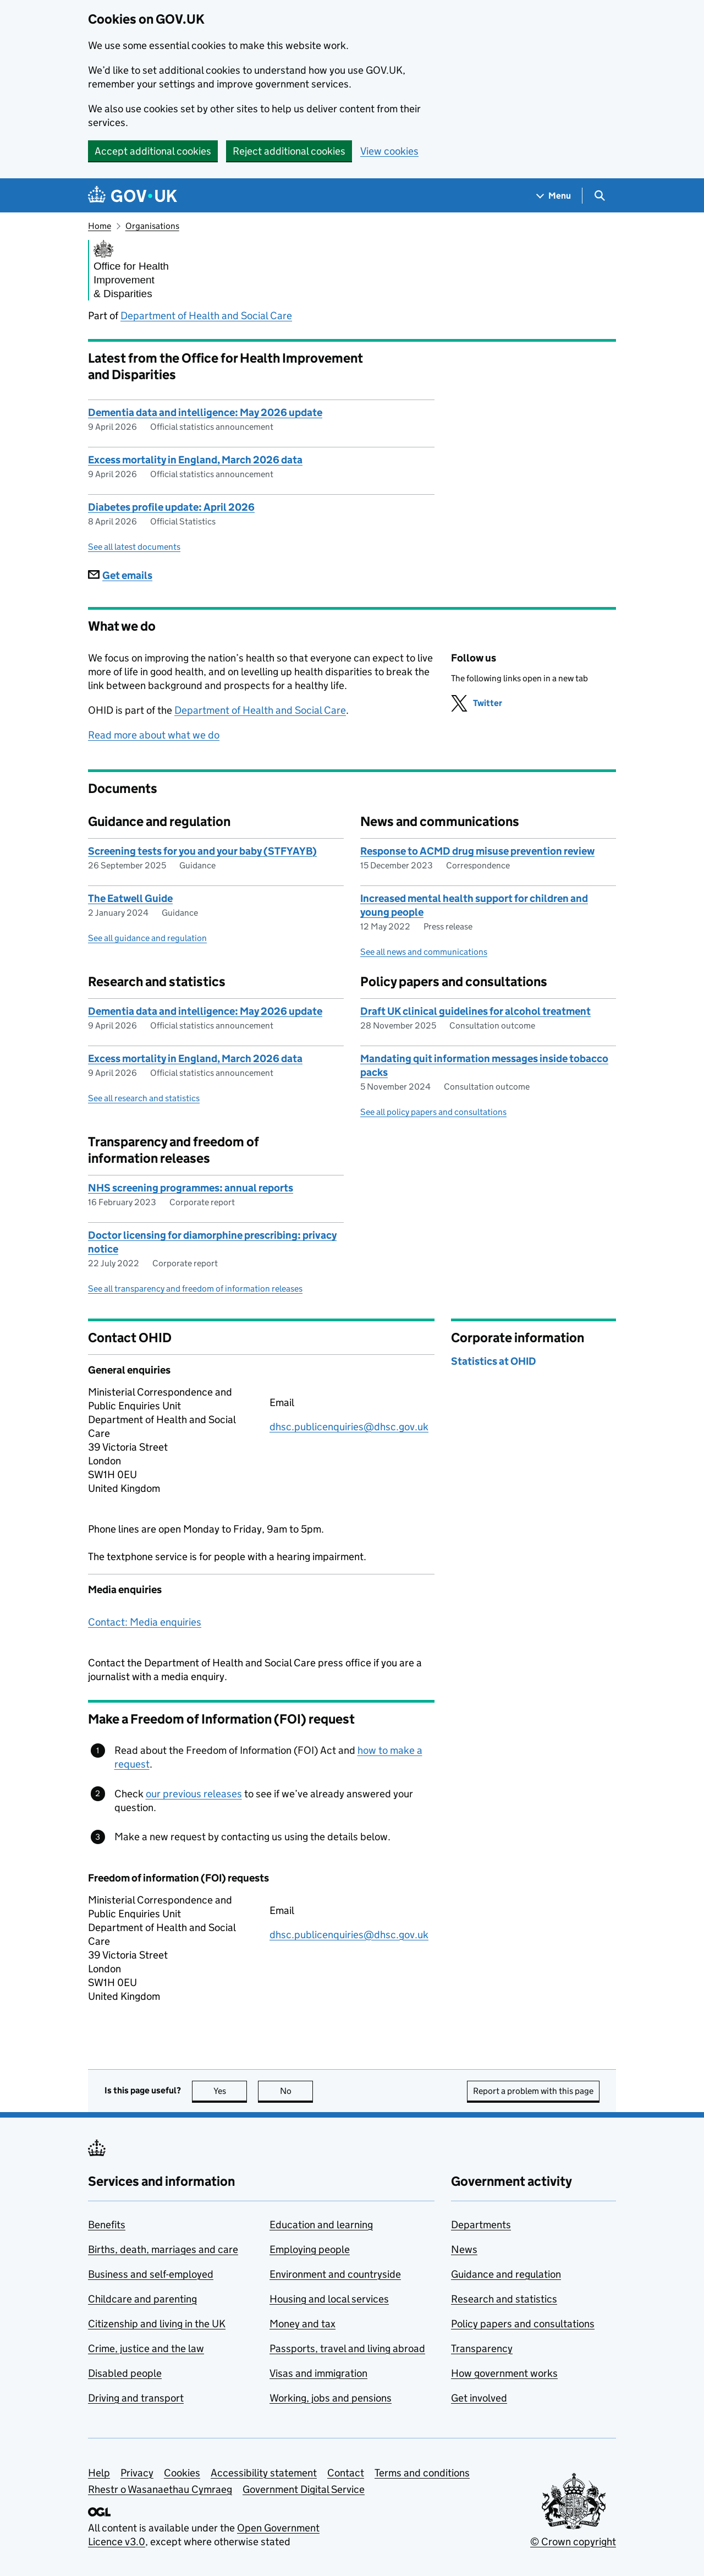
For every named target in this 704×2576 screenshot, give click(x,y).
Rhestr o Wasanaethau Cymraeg (160, 2489)
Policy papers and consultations (523, 2323)
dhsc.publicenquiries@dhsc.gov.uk (349, 1426)
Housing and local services (329, 2299)
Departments (481, 2224)
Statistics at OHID (493, 1361)
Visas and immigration (318, 2373)
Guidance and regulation (506, 2274)
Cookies (182, 2472)
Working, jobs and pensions (331, 2398)
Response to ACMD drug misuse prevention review (477, 851)
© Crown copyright (573, 2541)
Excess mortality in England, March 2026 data (195, 459)
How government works (504, 2373)
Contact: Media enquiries (144, 1622)
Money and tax (303, 2323)
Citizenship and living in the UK (157, 2323)
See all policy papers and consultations (433, 1112)
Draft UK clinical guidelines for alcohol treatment (475, 1011)
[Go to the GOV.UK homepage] (132, 195)
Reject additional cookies (289, 151)
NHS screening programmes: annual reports (190, 1188)
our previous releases (194, 1793)
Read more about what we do (153, 735)
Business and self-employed (150, 2274)
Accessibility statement (264, 2472)
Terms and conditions (422, 2472)
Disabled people (125, 2373)
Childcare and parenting (142, 2299)
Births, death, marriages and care (163, 2249)
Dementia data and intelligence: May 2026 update (205, 412)
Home (99, 226)
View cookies (389, 151)
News (464, 2249)
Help (99, 2472)
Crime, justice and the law (146, 2348)
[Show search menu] (599, 195)
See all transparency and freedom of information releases (195, 1288)
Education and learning (321, 2224)
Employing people (310, 2249)
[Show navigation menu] (553, 195)
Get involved (479, 2398)
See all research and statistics (144, 1098)
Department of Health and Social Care (206, 315)
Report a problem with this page (533, 2091)
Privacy (136, 2472)
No (297, 2091)
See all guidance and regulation (147, 938)
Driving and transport (136, 2398)
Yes (230, 2091)
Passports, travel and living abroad (347, 2348)
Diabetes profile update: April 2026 (171, 507)
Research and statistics (504, 2299)
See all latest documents (134, 547)
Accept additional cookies (153, 151)
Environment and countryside (335, 2274)
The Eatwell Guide (130, 898)
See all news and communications (423, 952)
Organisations (152, 226)
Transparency (482, 2348)
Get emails (120, 575)
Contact (345, 2472)
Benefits (106, 2224)
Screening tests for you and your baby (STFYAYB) (202, 851)
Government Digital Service (304, 2489)
